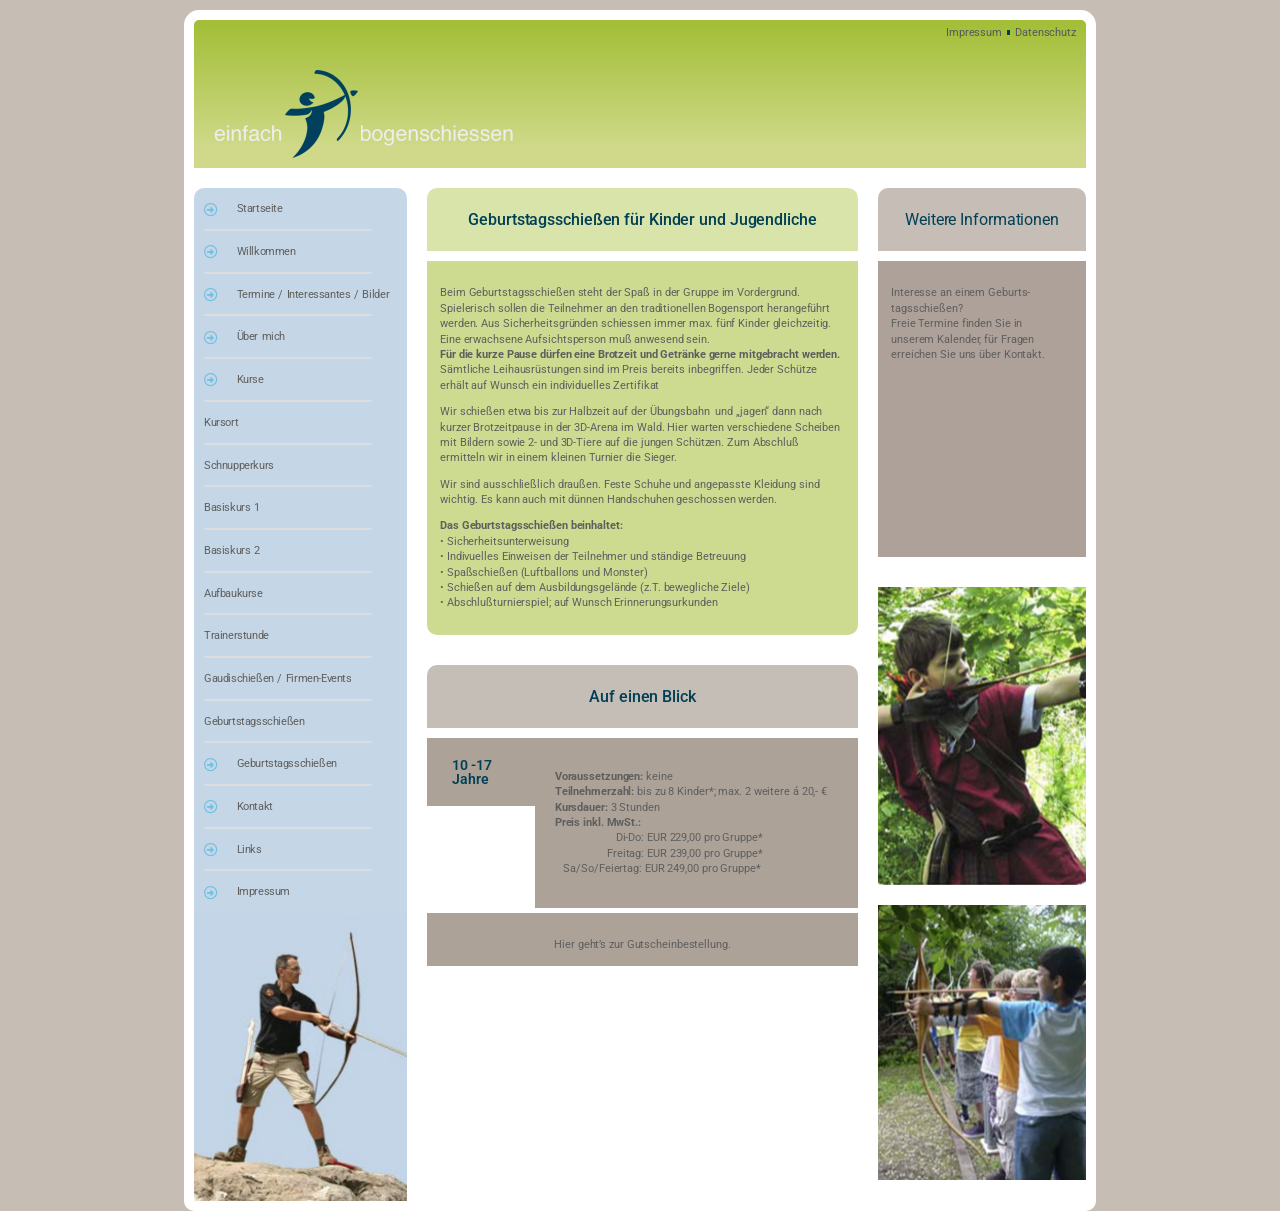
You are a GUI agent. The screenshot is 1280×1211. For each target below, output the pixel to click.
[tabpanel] (696, 823)
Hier (564, 944)
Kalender (958, 339)
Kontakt (1021, 354)
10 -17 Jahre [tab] (471, 772)
